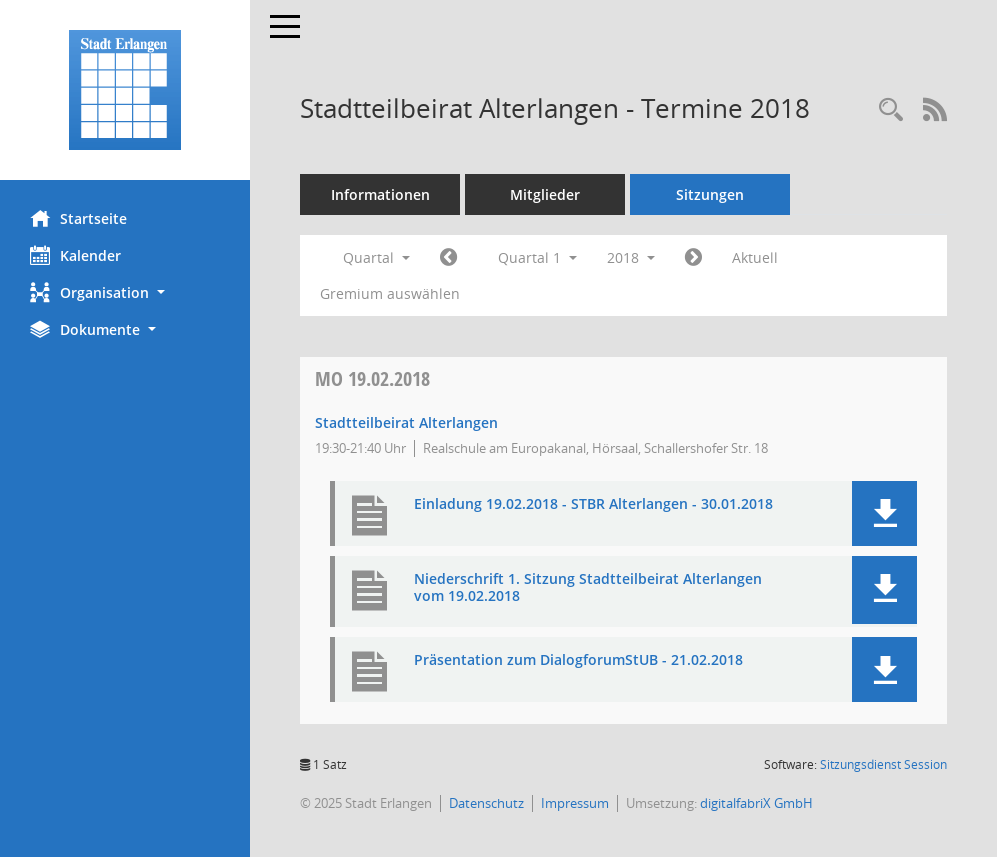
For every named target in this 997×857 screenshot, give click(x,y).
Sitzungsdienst (883, 764)
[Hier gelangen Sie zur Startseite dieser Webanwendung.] (125, 90)
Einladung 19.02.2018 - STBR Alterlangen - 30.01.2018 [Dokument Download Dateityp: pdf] (593, 504)
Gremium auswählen (390, 293)
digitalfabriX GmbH (756, 803)
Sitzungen (710, 194)
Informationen (380, 194)
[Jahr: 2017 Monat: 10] (448, 258)
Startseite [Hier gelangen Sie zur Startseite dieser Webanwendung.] (78, 218)
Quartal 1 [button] (537, 257)
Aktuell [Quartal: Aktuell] (755, 257)
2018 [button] (631, 257)
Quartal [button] (376, 257)
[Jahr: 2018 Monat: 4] (693, 258)
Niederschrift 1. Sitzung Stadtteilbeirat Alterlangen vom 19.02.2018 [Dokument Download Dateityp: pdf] (588, 588)
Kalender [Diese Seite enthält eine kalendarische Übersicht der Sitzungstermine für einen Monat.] (75, 255)
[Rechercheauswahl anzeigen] (891, 110)
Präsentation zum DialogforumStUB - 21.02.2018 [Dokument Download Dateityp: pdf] (578, 660)
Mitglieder (545, 194)
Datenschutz (486, 803)
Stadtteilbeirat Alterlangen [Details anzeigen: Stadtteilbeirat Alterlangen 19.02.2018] (406, 422)
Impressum (575, 803)
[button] (125, 292)
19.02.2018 (372, 378)
